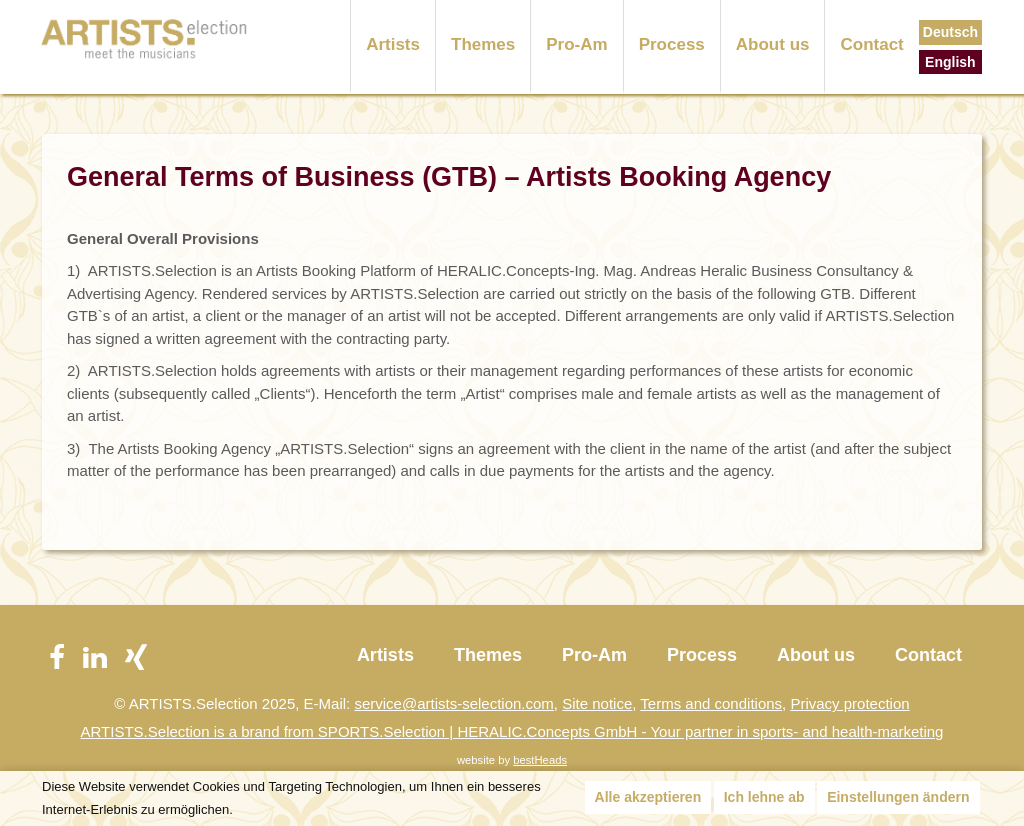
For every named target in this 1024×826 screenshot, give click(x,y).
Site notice (597, 703)
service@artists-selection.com (453, 703)
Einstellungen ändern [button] (898, 797)
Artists (393, 44)
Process (672, 44)
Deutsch (950, 32)
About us (773, 44)
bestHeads (540, 760)
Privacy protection (849, 703)
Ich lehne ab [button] (764, 797)
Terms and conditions (711, 703)
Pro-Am (576, 44)
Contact (871, 44)
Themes (483, 44)
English (950, 62)
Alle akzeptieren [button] (648, 797)
